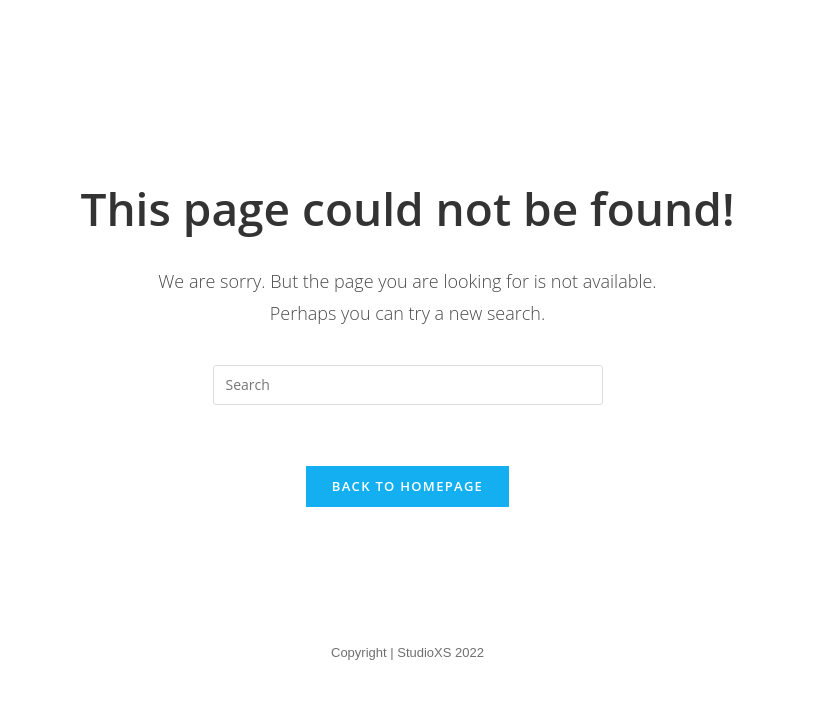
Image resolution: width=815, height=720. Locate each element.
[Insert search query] (408, 385)
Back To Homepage (407, 486)
